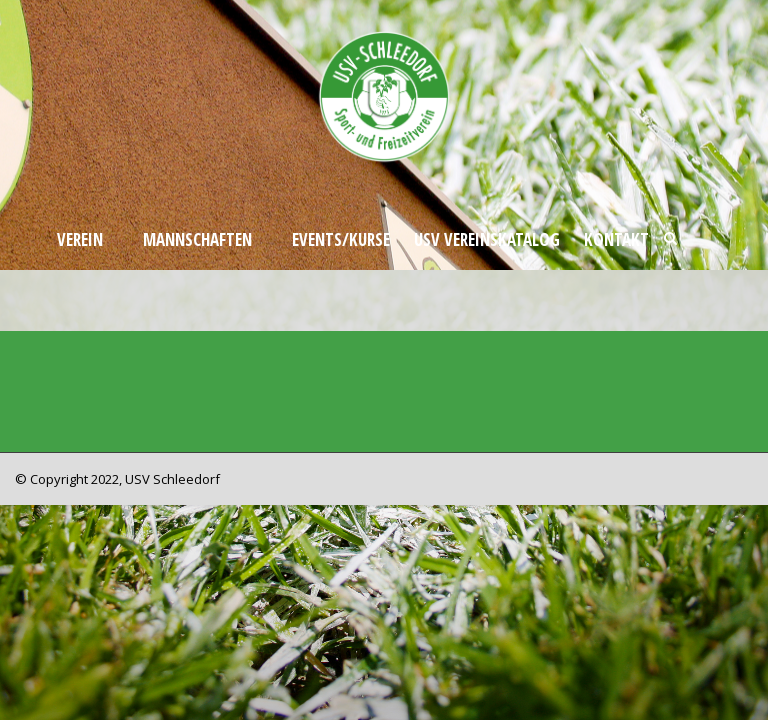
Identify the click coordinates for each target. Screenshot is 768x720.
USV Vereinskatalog (487, 239)
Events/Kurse (341, 239)
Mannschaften (197, 239)
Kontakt (616, 239)
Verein (80, 239)
